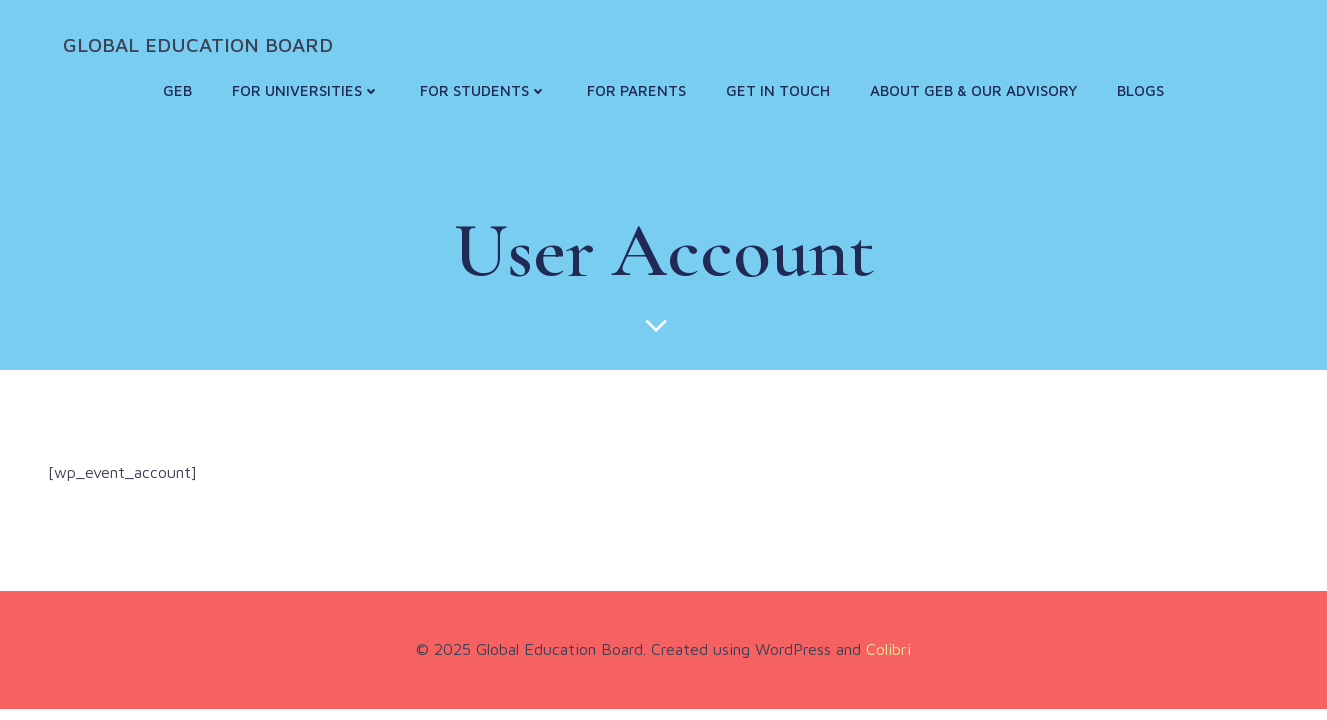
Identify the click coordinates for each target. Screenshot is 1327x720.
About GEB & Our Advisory (973, 90)
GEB (177, 90)
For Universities (306, 90)
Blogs (1140, 90)
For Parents (636, 90)
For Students (483, 90)
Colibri (888, 649)
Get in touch (778, 90)
